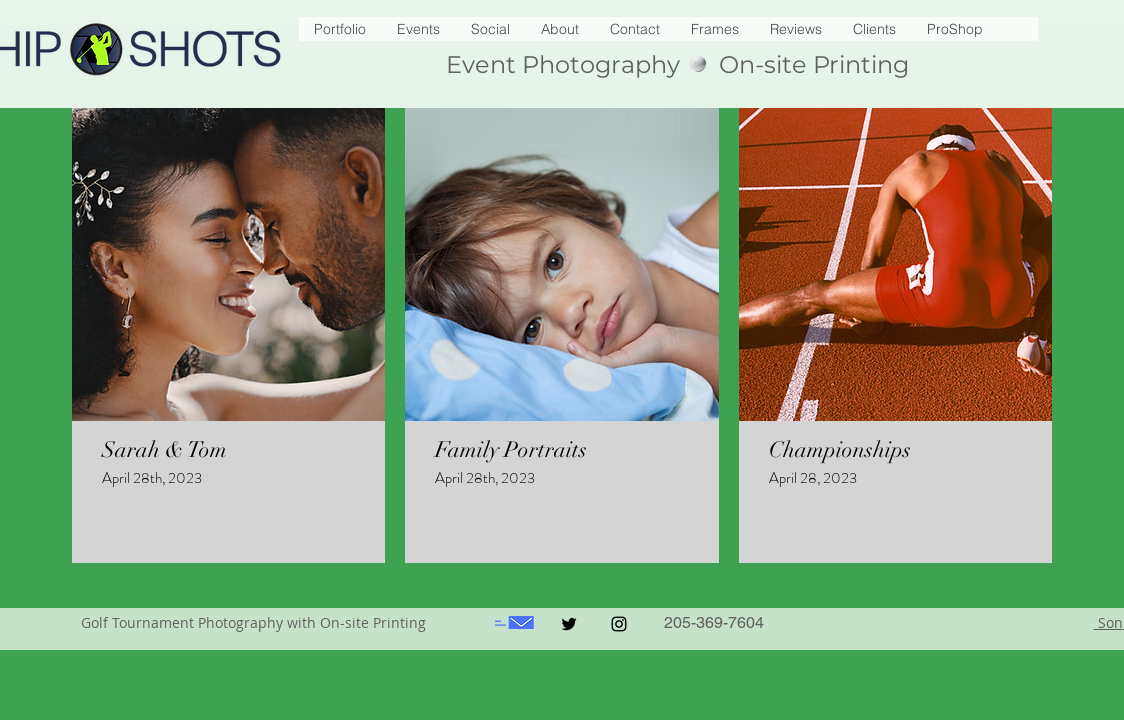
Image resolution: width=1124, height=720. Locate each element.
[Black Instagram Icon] (619, 624)
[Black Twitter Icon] (569, 624)
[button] (954, 29)
